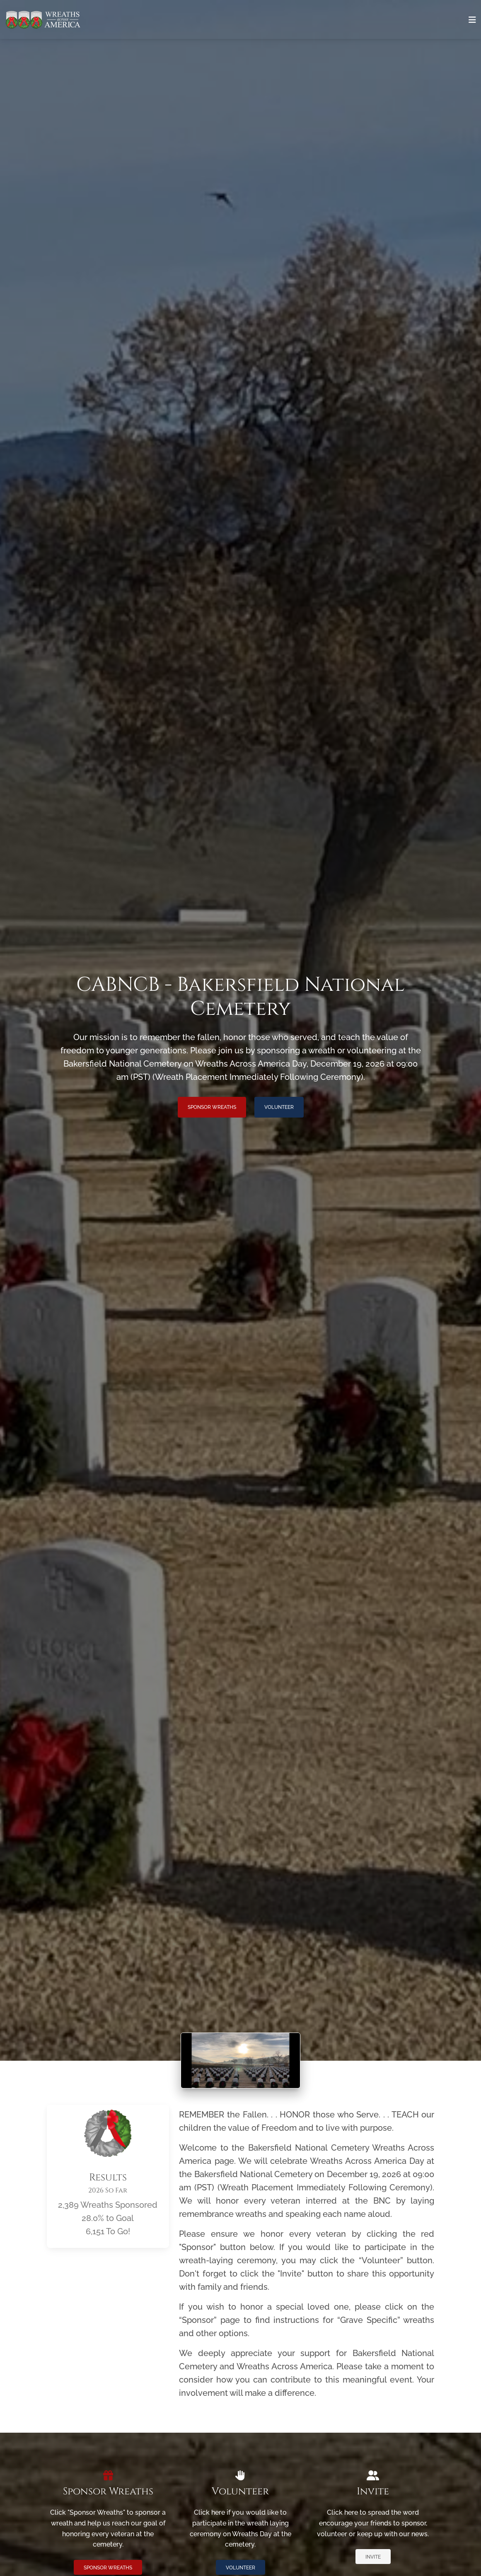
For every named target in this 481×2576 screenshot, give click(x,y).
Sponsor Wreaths (212, 1107)
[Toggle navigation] (472, 20)
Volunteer (279, 1107)
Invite (373, 2557)
